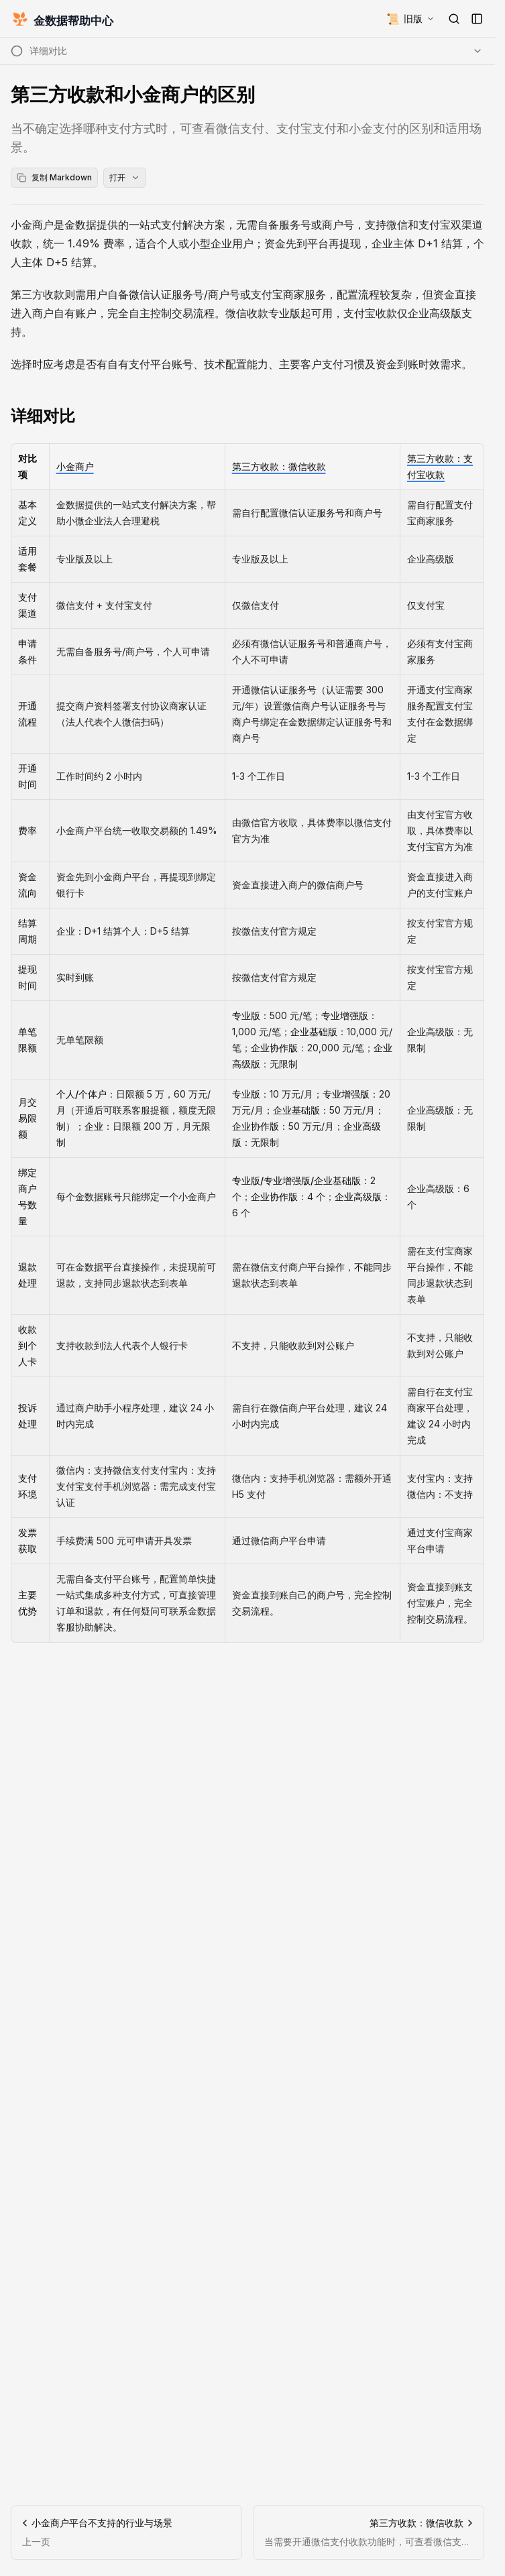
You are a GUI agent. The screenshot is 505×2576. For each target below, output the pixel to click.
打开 (124, 177)
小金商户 (75, 466)
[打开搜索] (454, 18)
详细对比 (43, 416)
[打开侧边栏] (476, 18)
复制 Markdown (54, 177)
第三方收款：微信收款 (279, 466)
